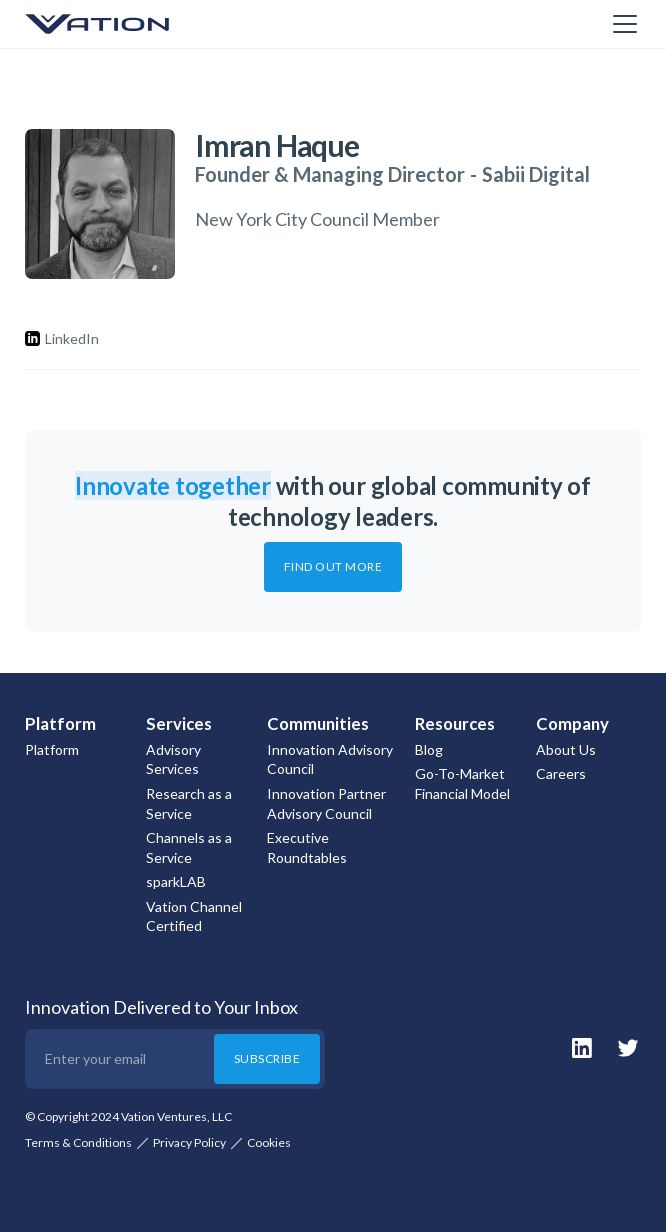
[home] (125, 24)
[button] (621, 24)
